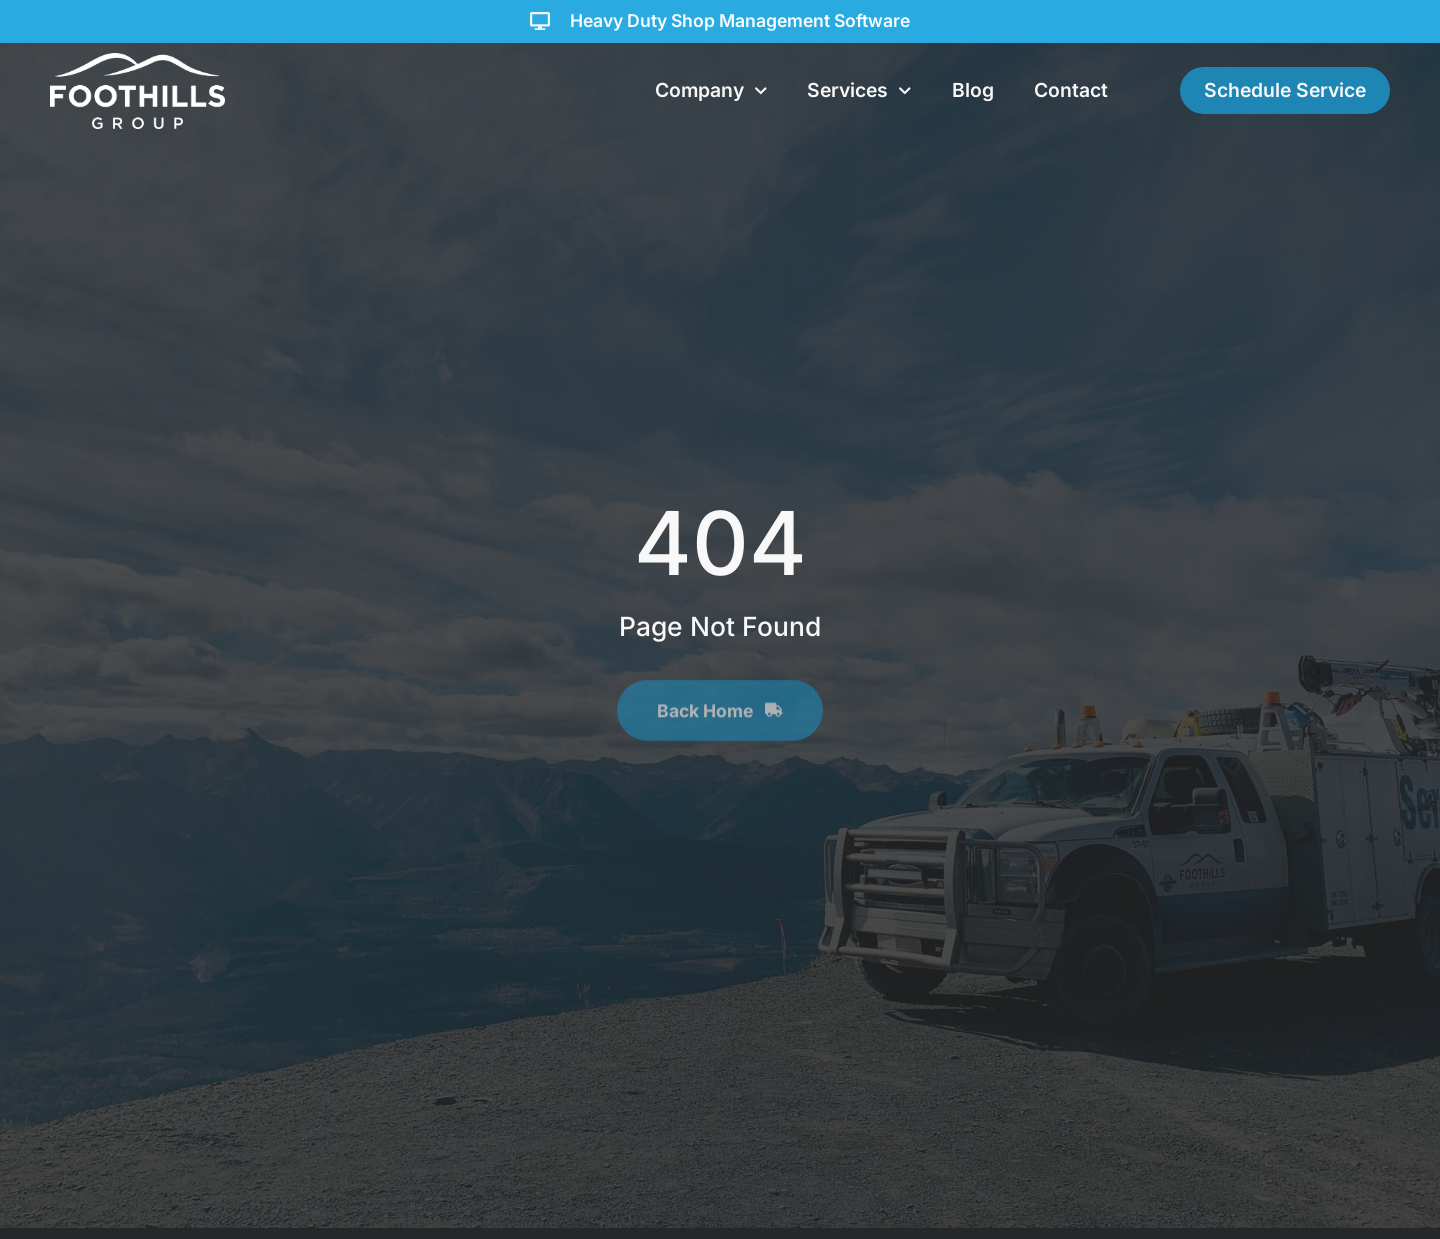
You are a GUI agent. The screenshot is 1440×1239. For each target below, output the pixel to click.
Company (711, 91)
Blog (973, 90)
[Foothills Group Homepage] (137, 91)
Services (859, 91)
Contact (1071, 90)
